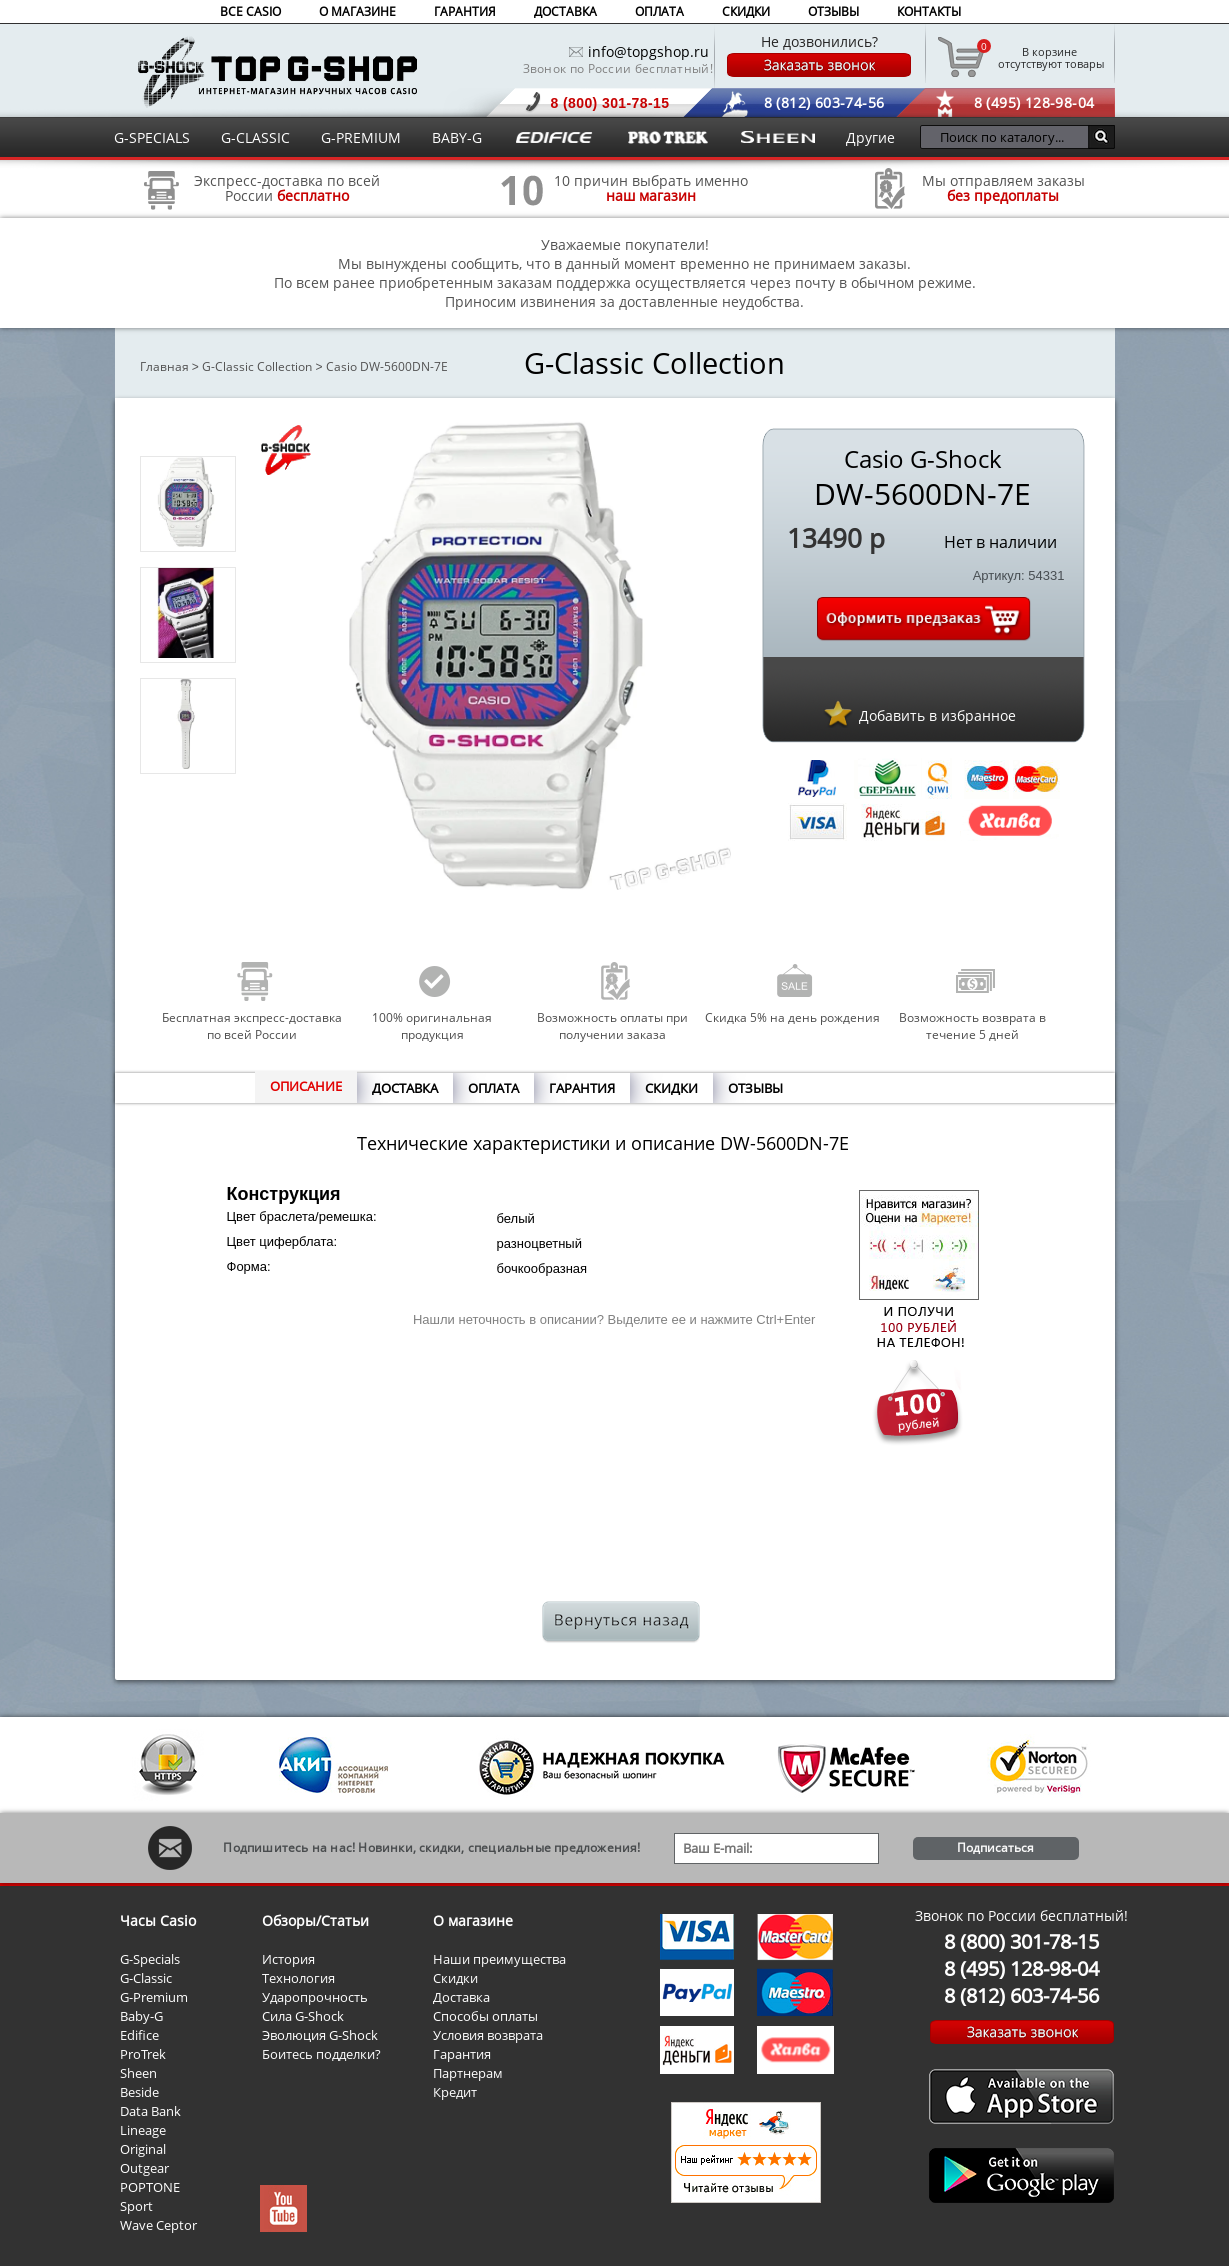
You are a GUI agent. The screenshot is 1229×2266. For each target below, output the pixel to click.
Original (143, 2149)
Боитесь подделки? (321, 2054)
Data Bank (150, 2111)
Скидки (455, 1978)
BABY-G (457, 137)
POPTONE (150, 2187)
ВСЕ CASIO (250, 11)
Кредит (455, 2092)
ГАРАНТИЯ (465, 11)
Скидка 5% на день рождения (792, 1017)
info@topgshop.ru (648, 51)
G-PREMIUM (361, 137)
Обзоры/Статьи (315, 1920)
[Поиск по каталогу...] (1009, 137)
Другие (870, 137)
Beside (139, 2092)
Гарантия (462, 2054)
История (288, 1959)
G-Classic (146, 1978)
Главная (164, 366)
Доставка (461, 1997)
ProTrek (143, 2054)
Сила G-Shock (303, 2016)
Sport (136, 2206)
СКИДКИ (746, 11)
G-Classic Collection (257, 366)
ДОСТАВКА (565, 11)
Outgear (144, 2168)
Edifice (139, 2035)
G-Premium (154, 1997)
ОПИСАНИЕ (306, 1086)
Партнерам (468, 2073)
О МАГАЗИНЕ (357, 11)
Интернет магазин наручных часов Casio (277, 71)
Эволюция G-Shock (320, 2035)
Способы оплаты (485, 2016)
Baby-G (141, 2016)
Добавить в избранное (937, 715)
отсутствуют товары (1049, 57)
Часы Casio (158, 1920)
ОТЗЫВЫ (833, 11)
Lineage (143, 2130)
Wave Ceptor (158, 2225)
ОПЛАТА (659, 11)
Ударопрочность (315, 1997)
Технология (298, 1978)
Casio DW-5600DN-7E (387, 366)
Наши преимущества (499, 1959)
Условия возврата (488, 2035)
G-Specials (150, 1959)
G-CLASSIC (255, 137)
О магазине (473, 1920)
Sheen (138, 2073)
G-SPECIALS (152, 137)
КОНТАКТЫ (929, 11)
